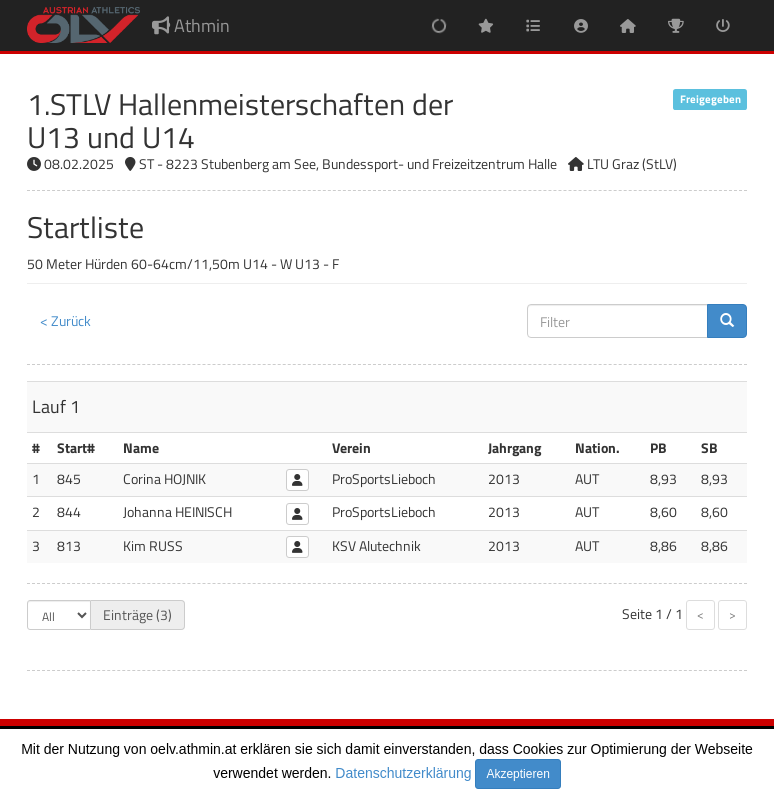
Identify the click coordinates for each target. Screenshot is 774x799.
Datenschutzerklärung (403, 773)
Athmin (191, 25)
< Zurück (65, 320)
